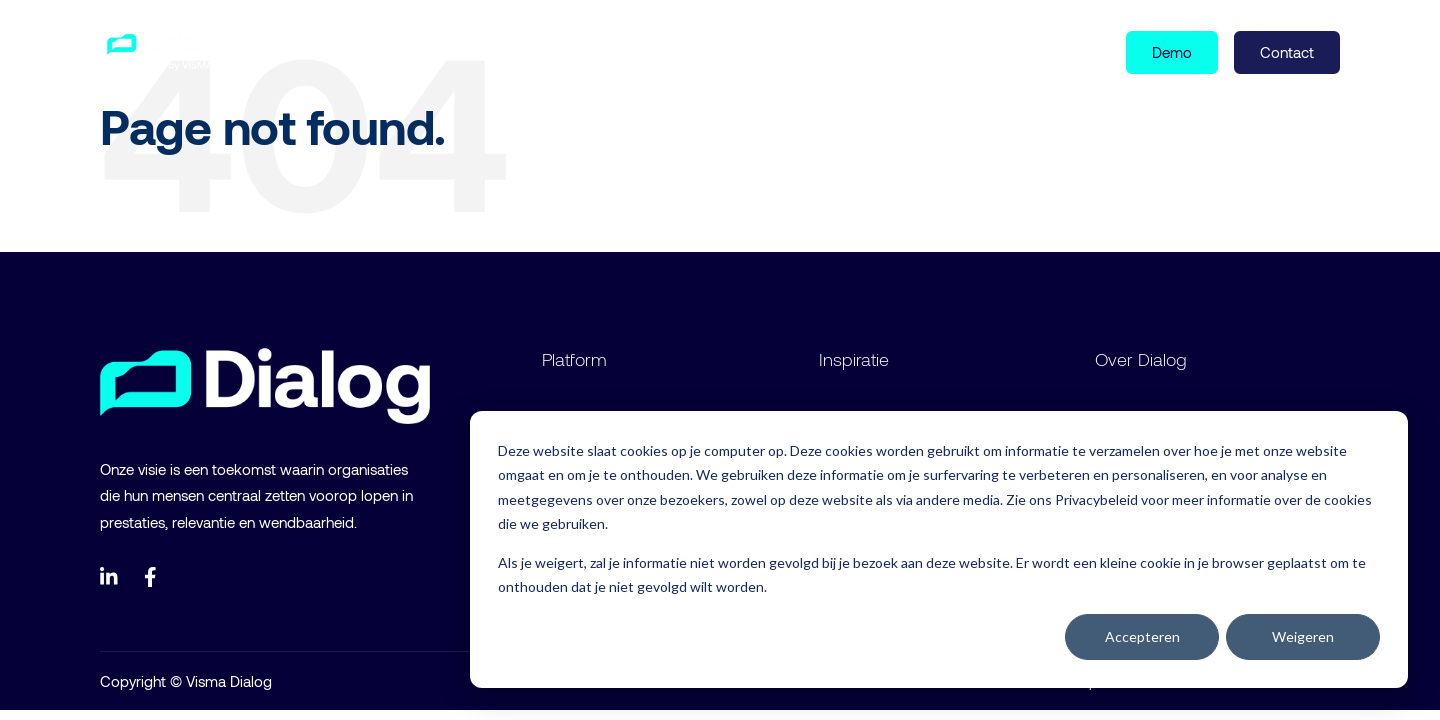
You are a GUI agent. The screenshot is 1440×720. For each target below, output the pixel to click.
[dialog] (939, 549)
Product (307, 51)
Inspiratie (413, 51)
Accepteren (1142, 636)
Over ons (513, 51)
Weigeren (1303, 636)
